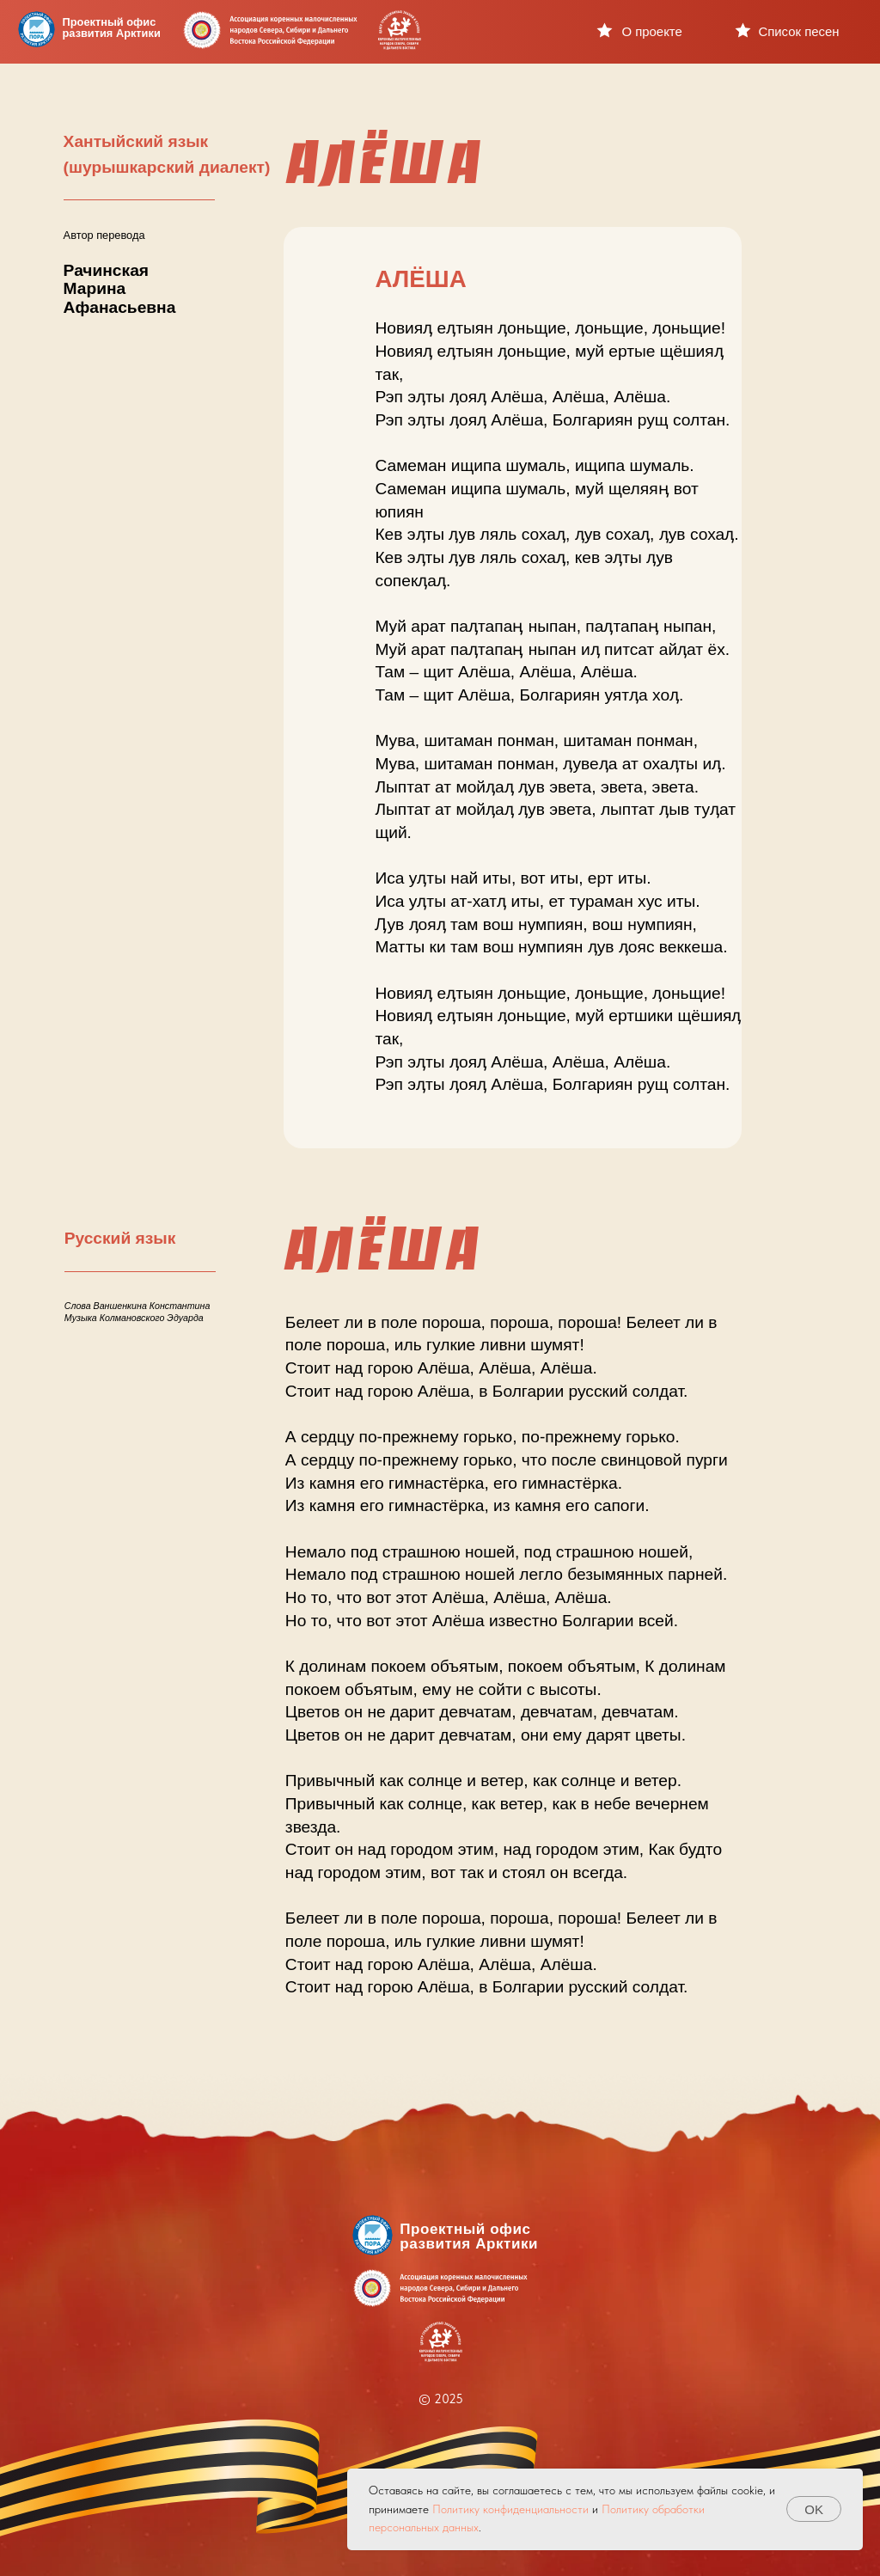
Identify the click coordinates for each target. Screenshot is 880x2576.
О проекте (651, 31)
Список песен (798, 31)
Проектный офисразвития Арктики (112, 27)
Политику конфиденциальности (510, 2509)
